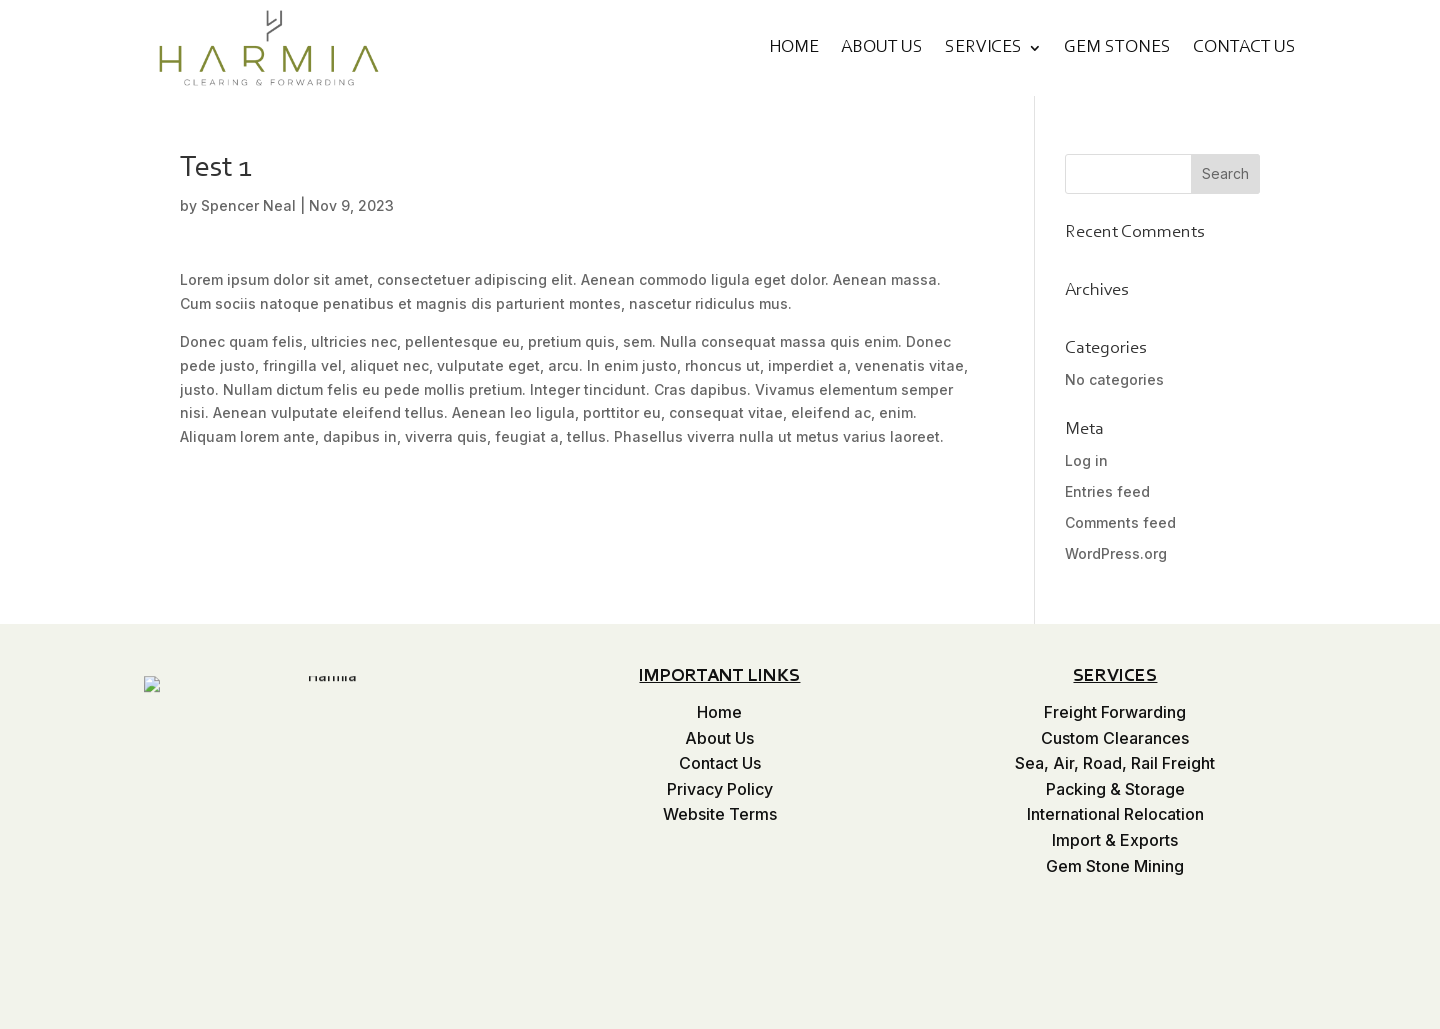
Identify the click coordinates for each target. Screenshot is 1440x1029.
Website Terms (720, 814)
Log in (1086, 460)
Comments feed (1120, 522)
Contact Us (1244, 48)
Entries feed (1107, 491)
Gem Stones (1117, 48)
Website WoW (1243, 1015)
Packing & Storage (1115, 789)
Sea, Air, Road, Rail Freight (1115, 763)
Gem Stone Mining (1115, 866)
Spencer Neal (248, 205)
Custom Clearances (1115, 738)
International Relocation (1115, 814)
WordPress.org (1116, 553)
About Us (882, 48)
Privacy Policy (720, 789)
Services (983, 48)
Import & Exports (1115, 840)
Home (794, 48)
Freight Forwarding (1115, 712)
